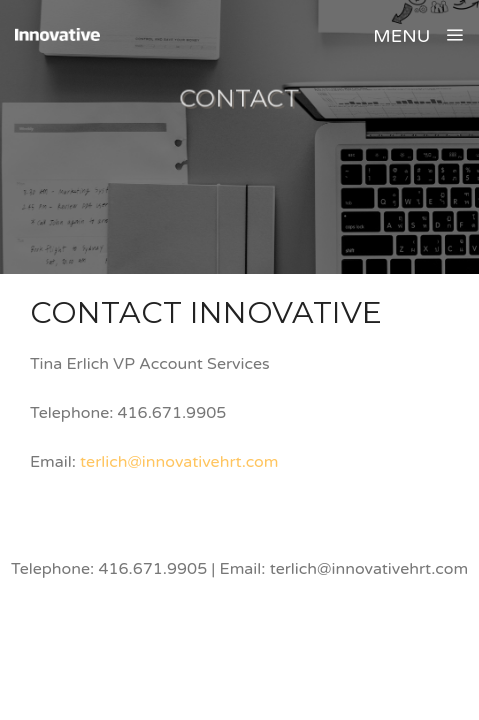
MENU (418, 36)
